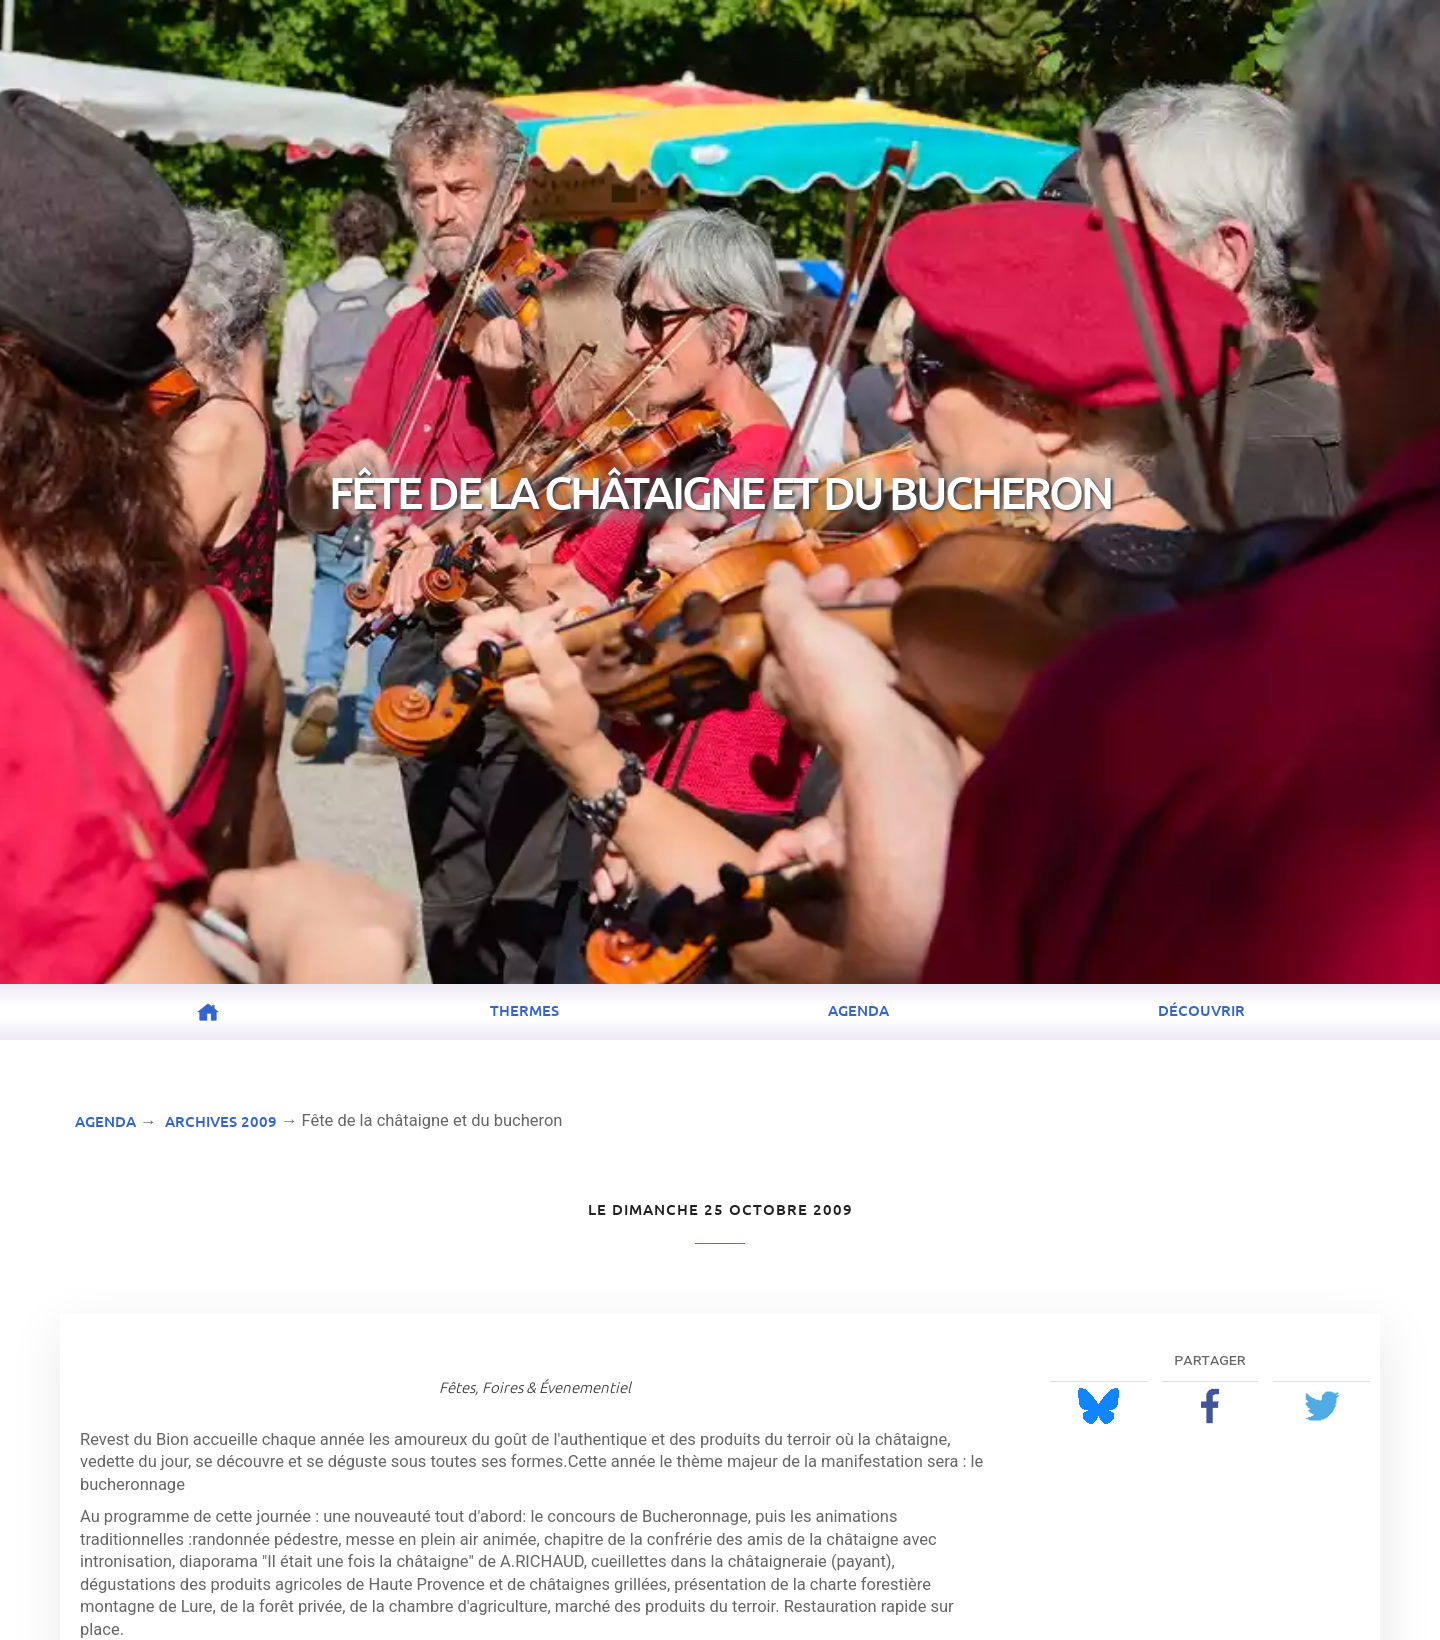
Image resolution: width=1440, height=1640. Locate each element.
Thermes (524, 1010)
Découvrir (1201, 1010)
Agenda (858, 1010)
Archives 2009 (221, 1121)
